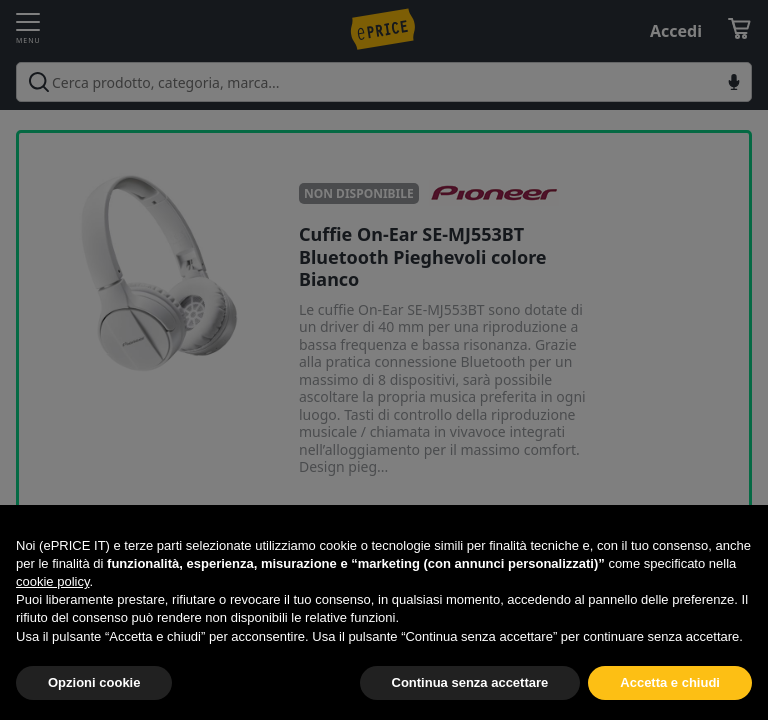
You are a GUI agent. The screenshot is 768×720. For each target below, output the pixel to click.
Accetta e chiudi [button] (670, 682)
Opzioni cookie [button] (94, 682)
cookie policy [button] (52, 581)
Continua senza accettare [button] (470, 682)
